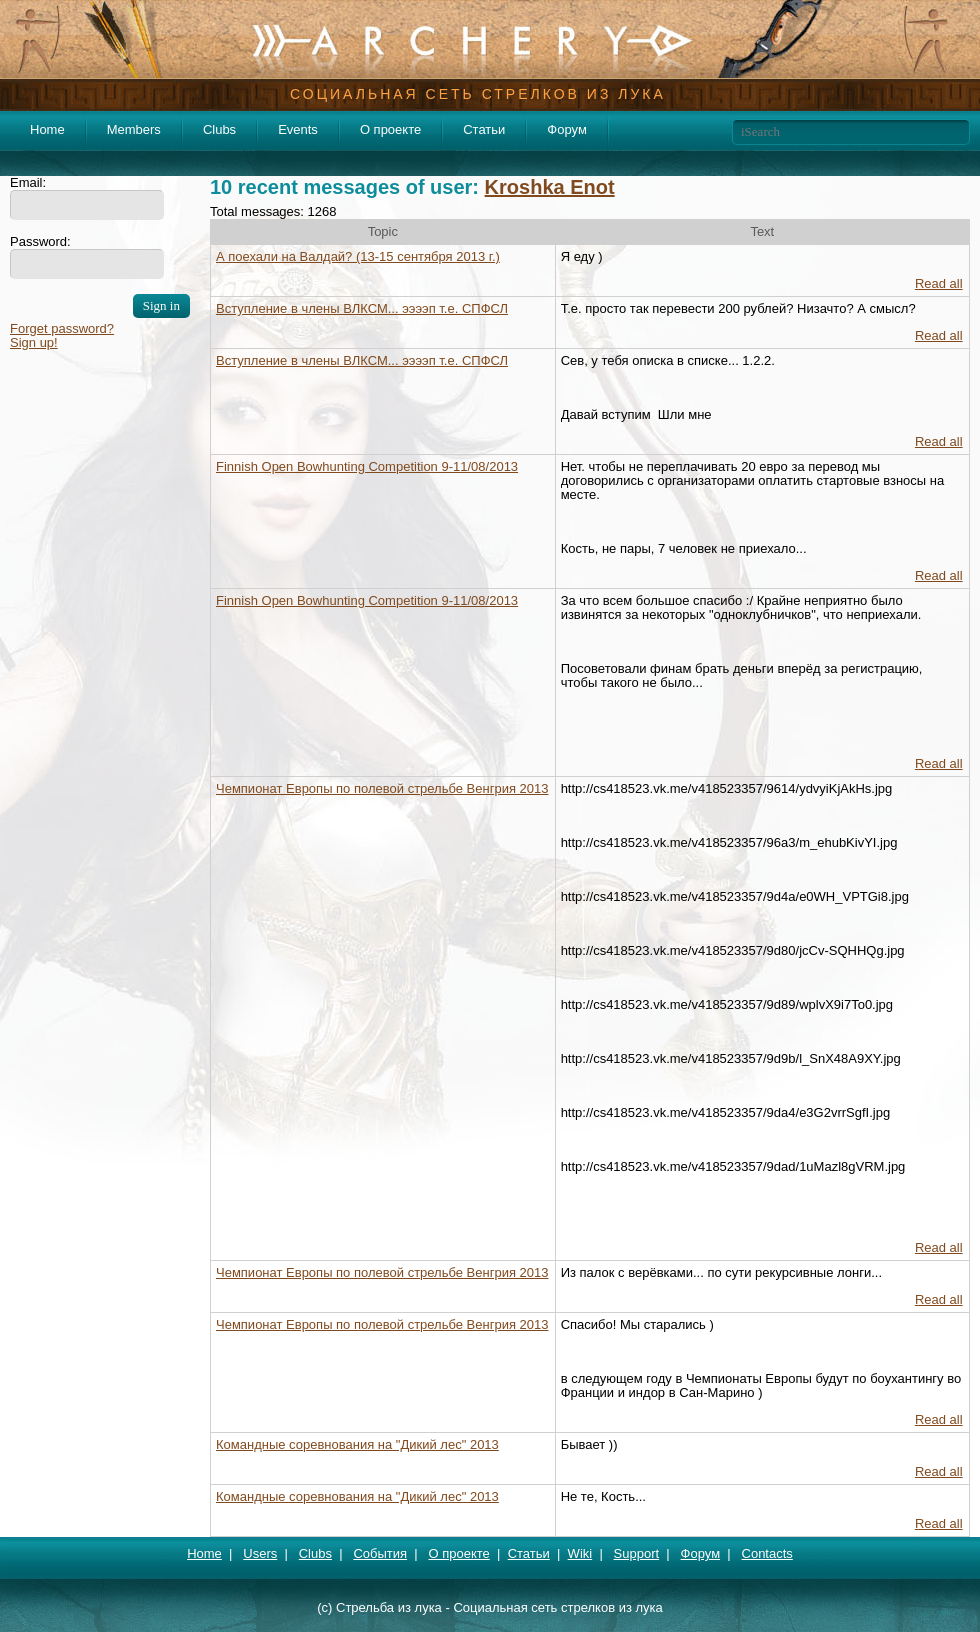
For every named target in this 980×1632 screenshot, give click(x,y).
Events (298, 129)
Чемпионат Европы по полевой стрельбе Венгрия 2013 (382, 788)
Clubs (219, 129)
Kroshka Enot (550, 187)
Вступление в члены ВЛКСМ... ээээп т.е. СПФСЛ (362, 308)
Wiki (580, 1553)
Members (134, 129)
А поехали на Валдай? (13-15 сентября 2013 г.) (358, 256)
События (380, 1553)
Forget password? (62, 328)
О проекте (390, 129)
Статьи (484, 129)
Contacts (767, 1553)
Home (47, 129)
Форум (567, 129)
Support (637, 1553)
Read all (939, 283)
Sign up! (34, 342)
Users (260, 1553)
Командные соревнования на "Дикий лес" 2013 (357, 1444)
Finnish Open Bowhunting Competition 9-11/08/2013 (367, 466)
